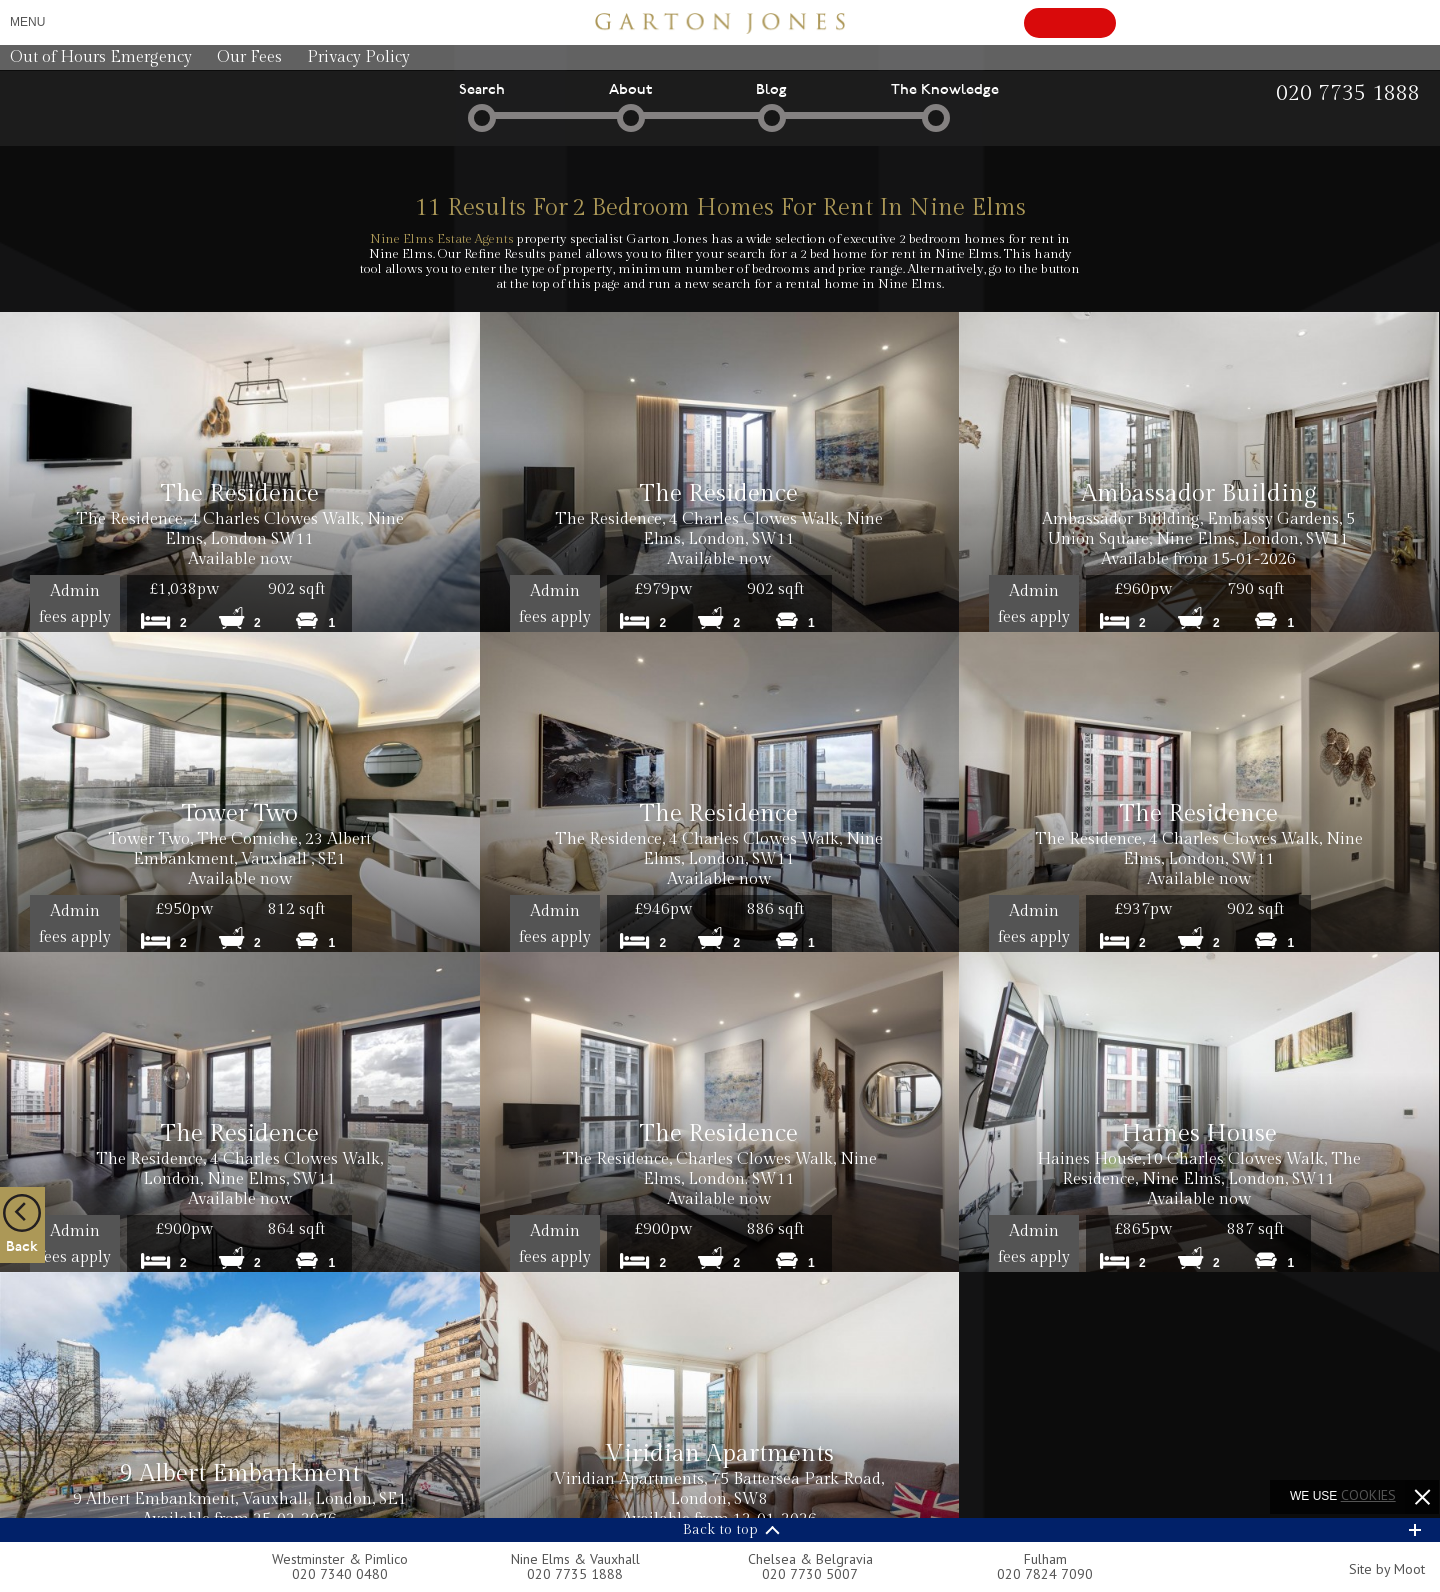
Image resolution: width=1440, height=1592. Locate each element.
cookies (1368, 1495)
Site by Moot (1387, 1569)
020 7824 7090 (1045, 1574)
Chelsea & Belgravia (810, 1559)
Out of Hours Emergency (101, 57)
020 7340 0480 (340, 1574)
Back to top (720, 1530)
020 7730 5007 (810, 1574)
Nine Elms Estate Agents (442, 239)
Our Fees (249, 57)
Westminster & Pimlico (340, 1559)
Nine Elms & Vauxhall (575, 1559)
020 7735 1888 (575, 1574)
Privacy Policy (358, 57)
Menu (27, 22)
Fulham (1045, 1559)
